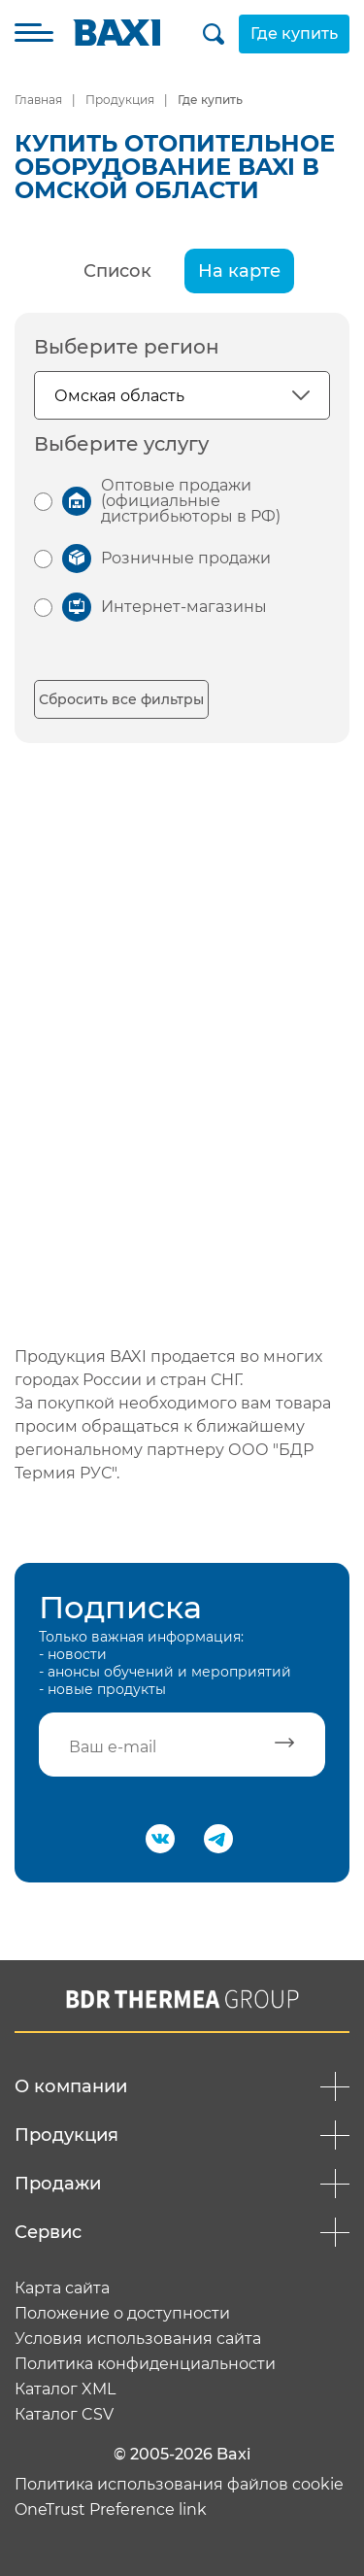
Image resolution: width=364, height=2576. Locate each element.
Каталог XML (65, 2389)
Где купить (294, 33)
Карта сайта (62, 2288)
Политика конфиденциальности (145, 2364)
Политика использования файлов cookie (179, 2484)
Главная (38, 99)
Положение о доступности (122, 2314)
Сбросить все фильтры (121, 699)
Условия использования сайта (138, 2339)
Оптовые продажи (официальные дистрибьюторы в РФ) (191, 500)
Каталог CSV (64, 2415)
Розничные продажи (186, 558)
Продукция (119, 99)
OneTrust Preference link (111, 2510)
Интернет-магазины (184, 606)
